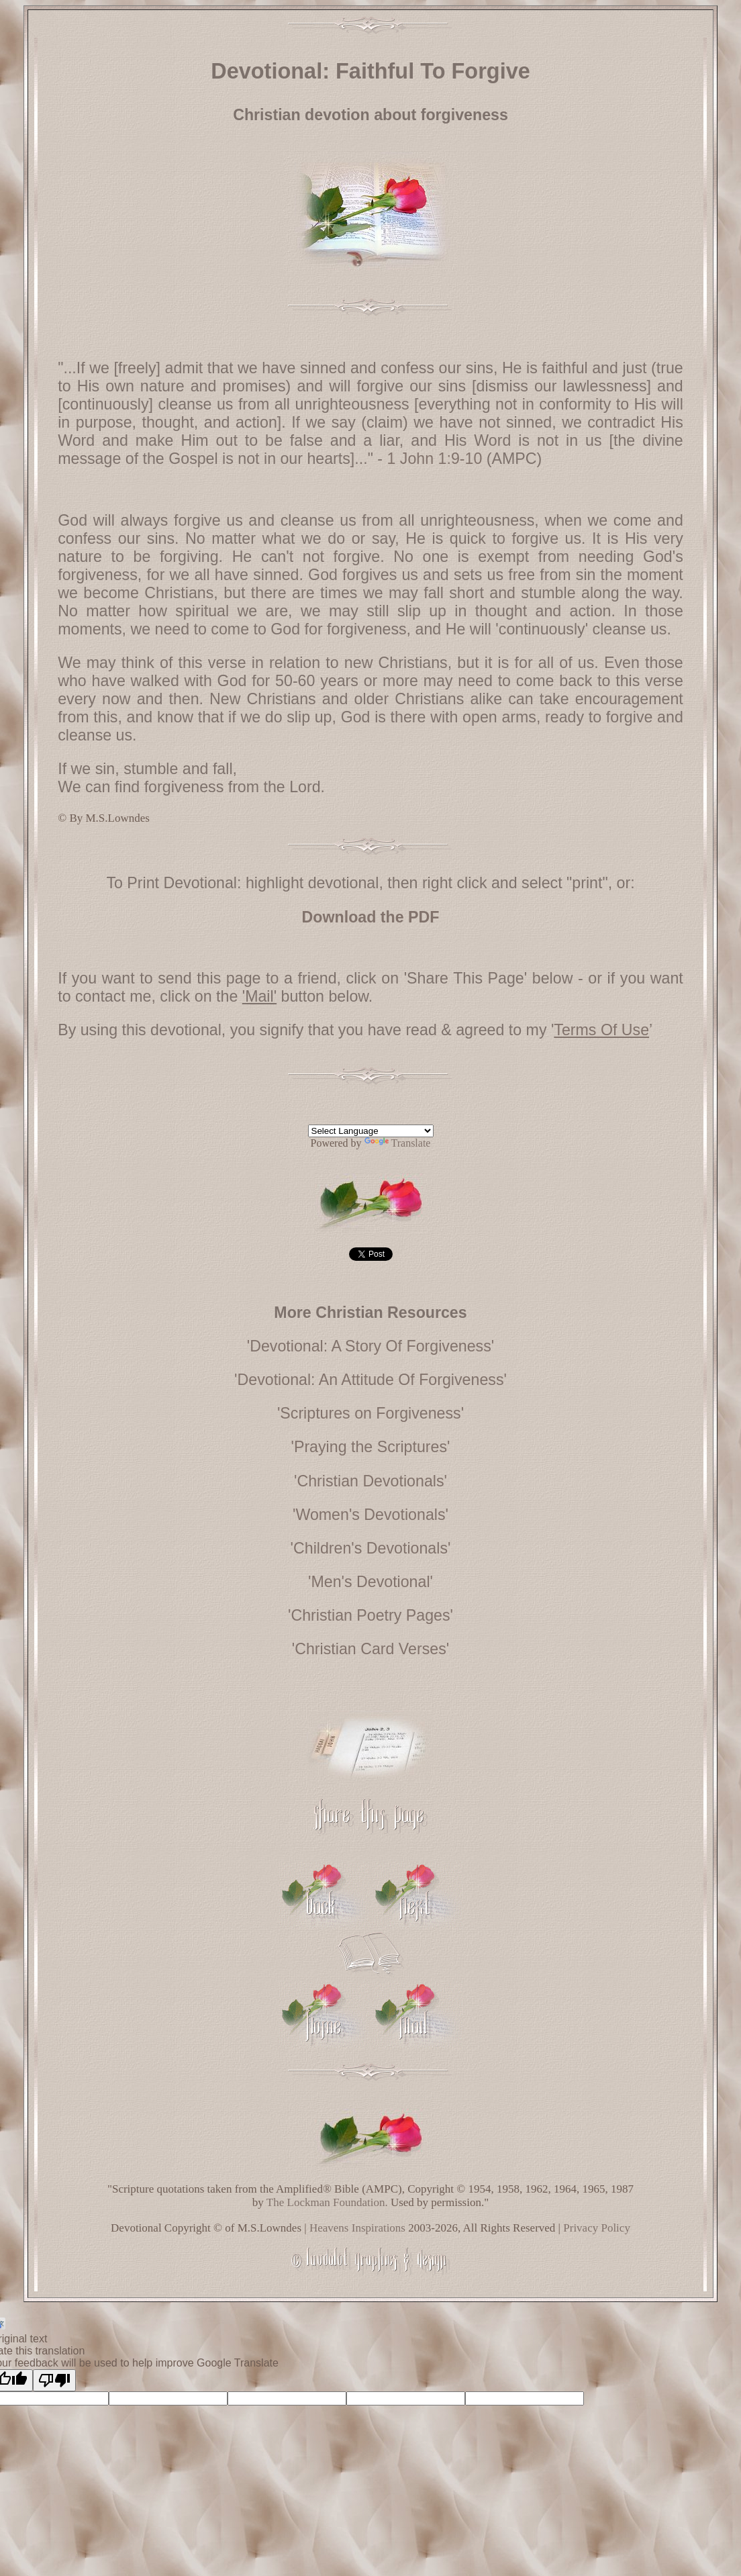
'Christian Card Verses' (370, 1649)
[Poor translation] (54, 2380)
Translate (397, 1143)
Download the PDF (371, 917)
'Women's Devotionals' (370, 1514)
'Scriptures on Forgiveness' (370, 1413)
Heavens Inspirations (357, 2228)
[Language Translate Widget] (371, 1131)
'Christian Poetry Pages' (370, 1615)
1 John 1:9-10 (434, 458)
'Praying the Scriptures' (370, 1447)
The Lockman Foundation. (327, 2202)
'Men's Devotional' (370, 1581)
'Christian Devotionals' (370, 1481)
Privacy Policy (596, 2228)
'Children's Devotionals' (371, 1548)
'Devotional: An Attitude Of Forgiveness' (370, 1379)
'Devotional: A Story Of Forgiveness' (370, 1346)
